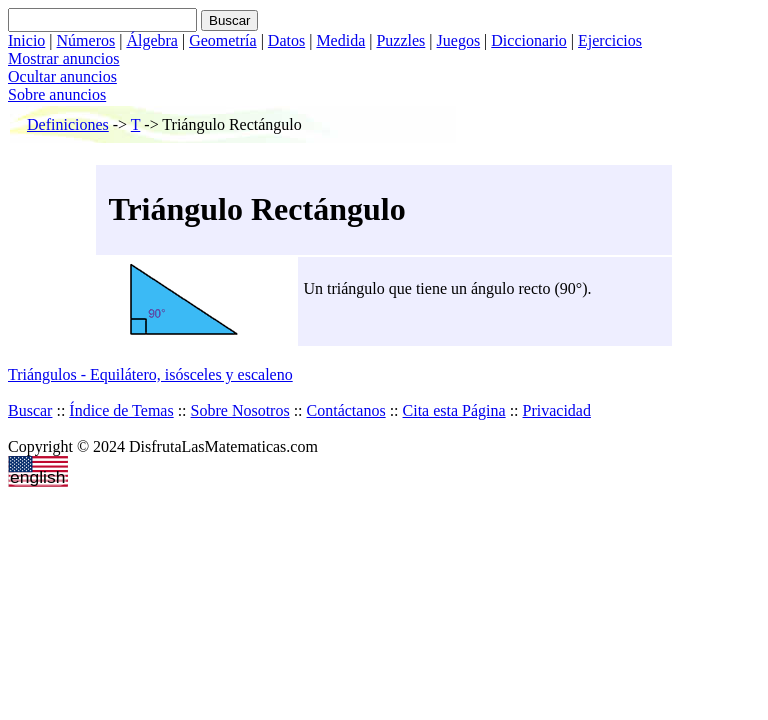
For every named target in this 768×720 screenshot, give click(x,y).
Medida (340, 40)
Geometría (223, 40)
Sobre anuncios (57, 94)
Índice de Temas (121, 410)
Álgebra (152, 40)
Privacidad (557, 410)
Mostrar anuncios (64, 58)
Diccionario (529, 40)
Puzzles (400, 40)
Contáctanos (346, 410)
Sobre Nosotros (240, 410)
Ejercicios (610, 40)
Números (86, 40)
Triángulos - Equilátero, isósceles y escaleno (150, 374)
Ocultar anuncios (62, 76)
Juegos (459, 40)
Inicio (26, 40)
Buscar (30, 410)
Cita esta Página (454, 410)
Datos (286, 40)
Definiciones (68, 124)
